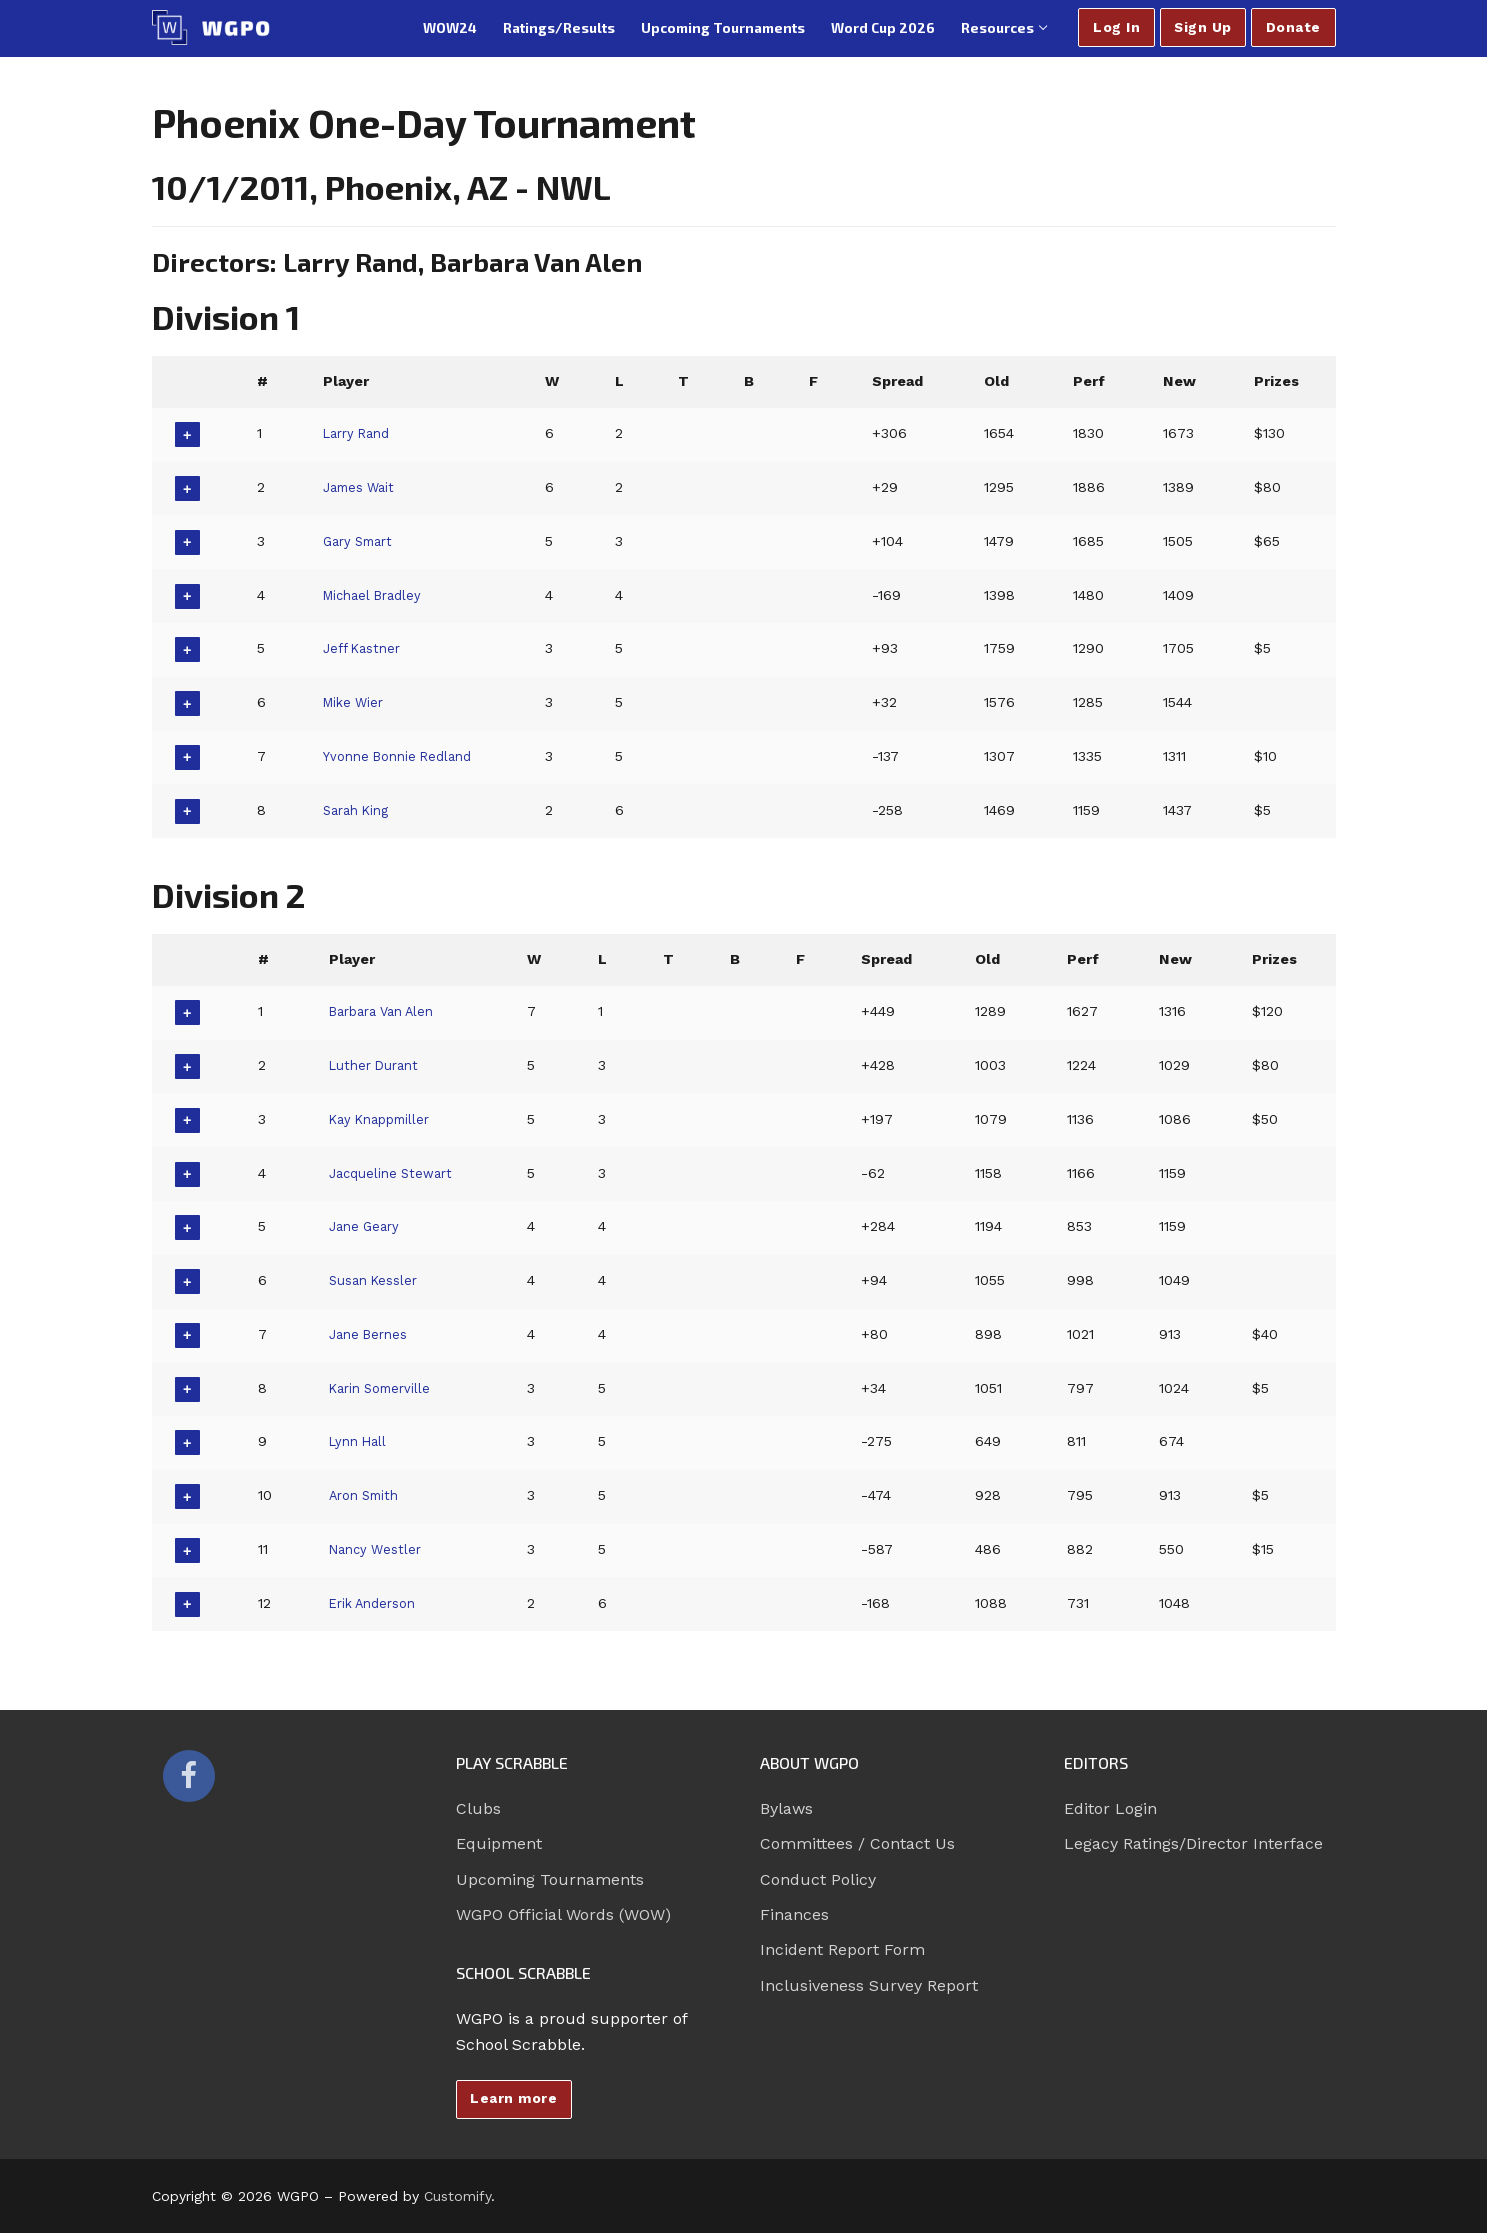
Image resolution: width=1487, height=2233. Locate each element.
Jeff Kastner (363, 648)
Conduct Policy (818, 1879)
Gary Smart (359, 541)
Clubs (478, 1808)
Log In (1116, 27)
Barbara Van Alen (388, 1011)
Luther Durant (377, 1065)
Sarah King (357, 810)
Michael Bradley (374, 595)
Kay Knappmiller (386, 1119)
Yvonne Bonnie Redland (402, 756)
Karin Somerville (384, 1388)
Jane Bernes (371, 1334)
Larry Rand (358, 433)
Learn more (513, 2098)
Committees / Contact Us (857, 1843)
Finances (794, 1914)
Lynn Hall (360, 1441)
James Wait (360, 487)
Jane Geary (366, 1226)
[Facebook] (189, 1776)
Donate (1293, 27)
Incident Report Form (842, 1949)
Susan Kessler (377, 1280)
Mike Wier (354, 702)
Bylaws (786, 1808)
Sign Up (1203, 27)
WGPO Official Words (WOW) (563, 1914)
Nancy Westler (379, 1549)
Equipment (499, 1843)
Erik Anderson (377, 1603)
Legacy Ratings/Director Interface (1193, 1843)
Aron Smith (368, 1495)
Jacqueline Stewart (394, 1173)
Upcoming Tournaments (550, 1879)
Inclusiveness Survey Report (869, 1985)
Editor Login (1110, 1808)
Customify (457, 2196)
